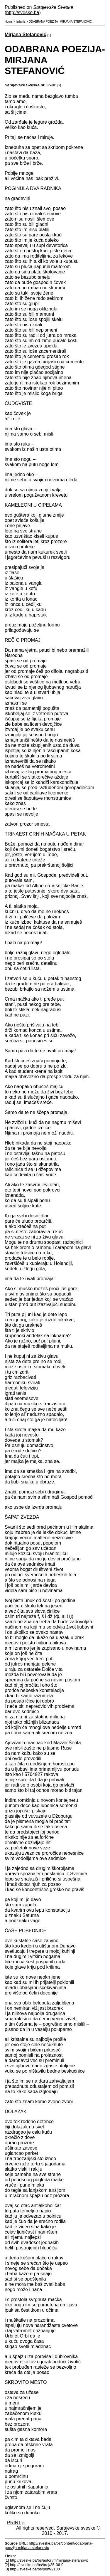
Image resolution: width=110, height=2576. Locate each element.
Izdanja (20, 21)
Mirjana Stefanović (25, 34)
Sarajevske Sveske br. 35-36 (30, 85)
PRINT (14, 2522)
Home (9, 21)
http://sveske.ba (22, 12)
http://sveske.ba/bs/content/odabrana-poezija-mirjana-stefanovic (49, 2545)
